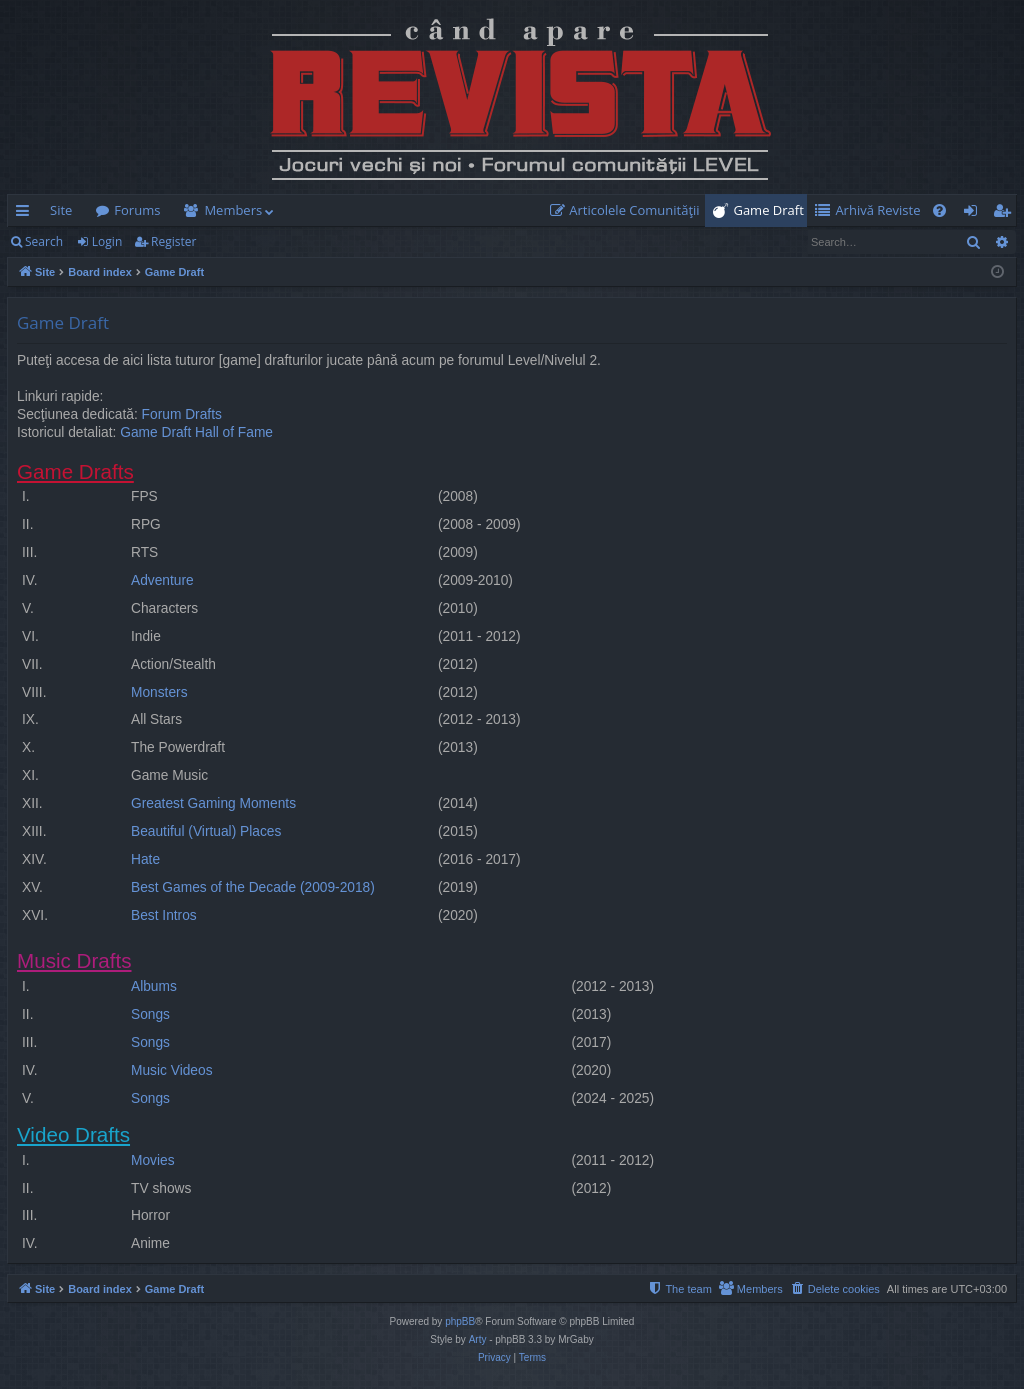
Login (107, 241)
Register (173, 241)
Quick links (26, 214)
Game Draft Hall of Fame (196, 432)
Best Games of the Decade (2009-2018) (253, 887)
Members (233, 210)
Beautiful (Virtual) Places (206, 831)
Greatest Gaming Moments (213, 803)
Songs (150, 1014)
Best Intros (164, 915)
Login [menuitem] (974, 214)
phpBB (460, 1321)
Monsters (159, 692)
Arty (478, 1339)
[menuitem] (629, 210)
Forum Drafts (182, 414)
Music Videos (172, 1070)
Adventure (162, 580)
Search (44, 241)
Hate (145, 859)
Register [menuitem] (1006, 214)
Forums (137, 210)
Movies (153, 1160)
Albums (154, 986)
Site (61, 210)
